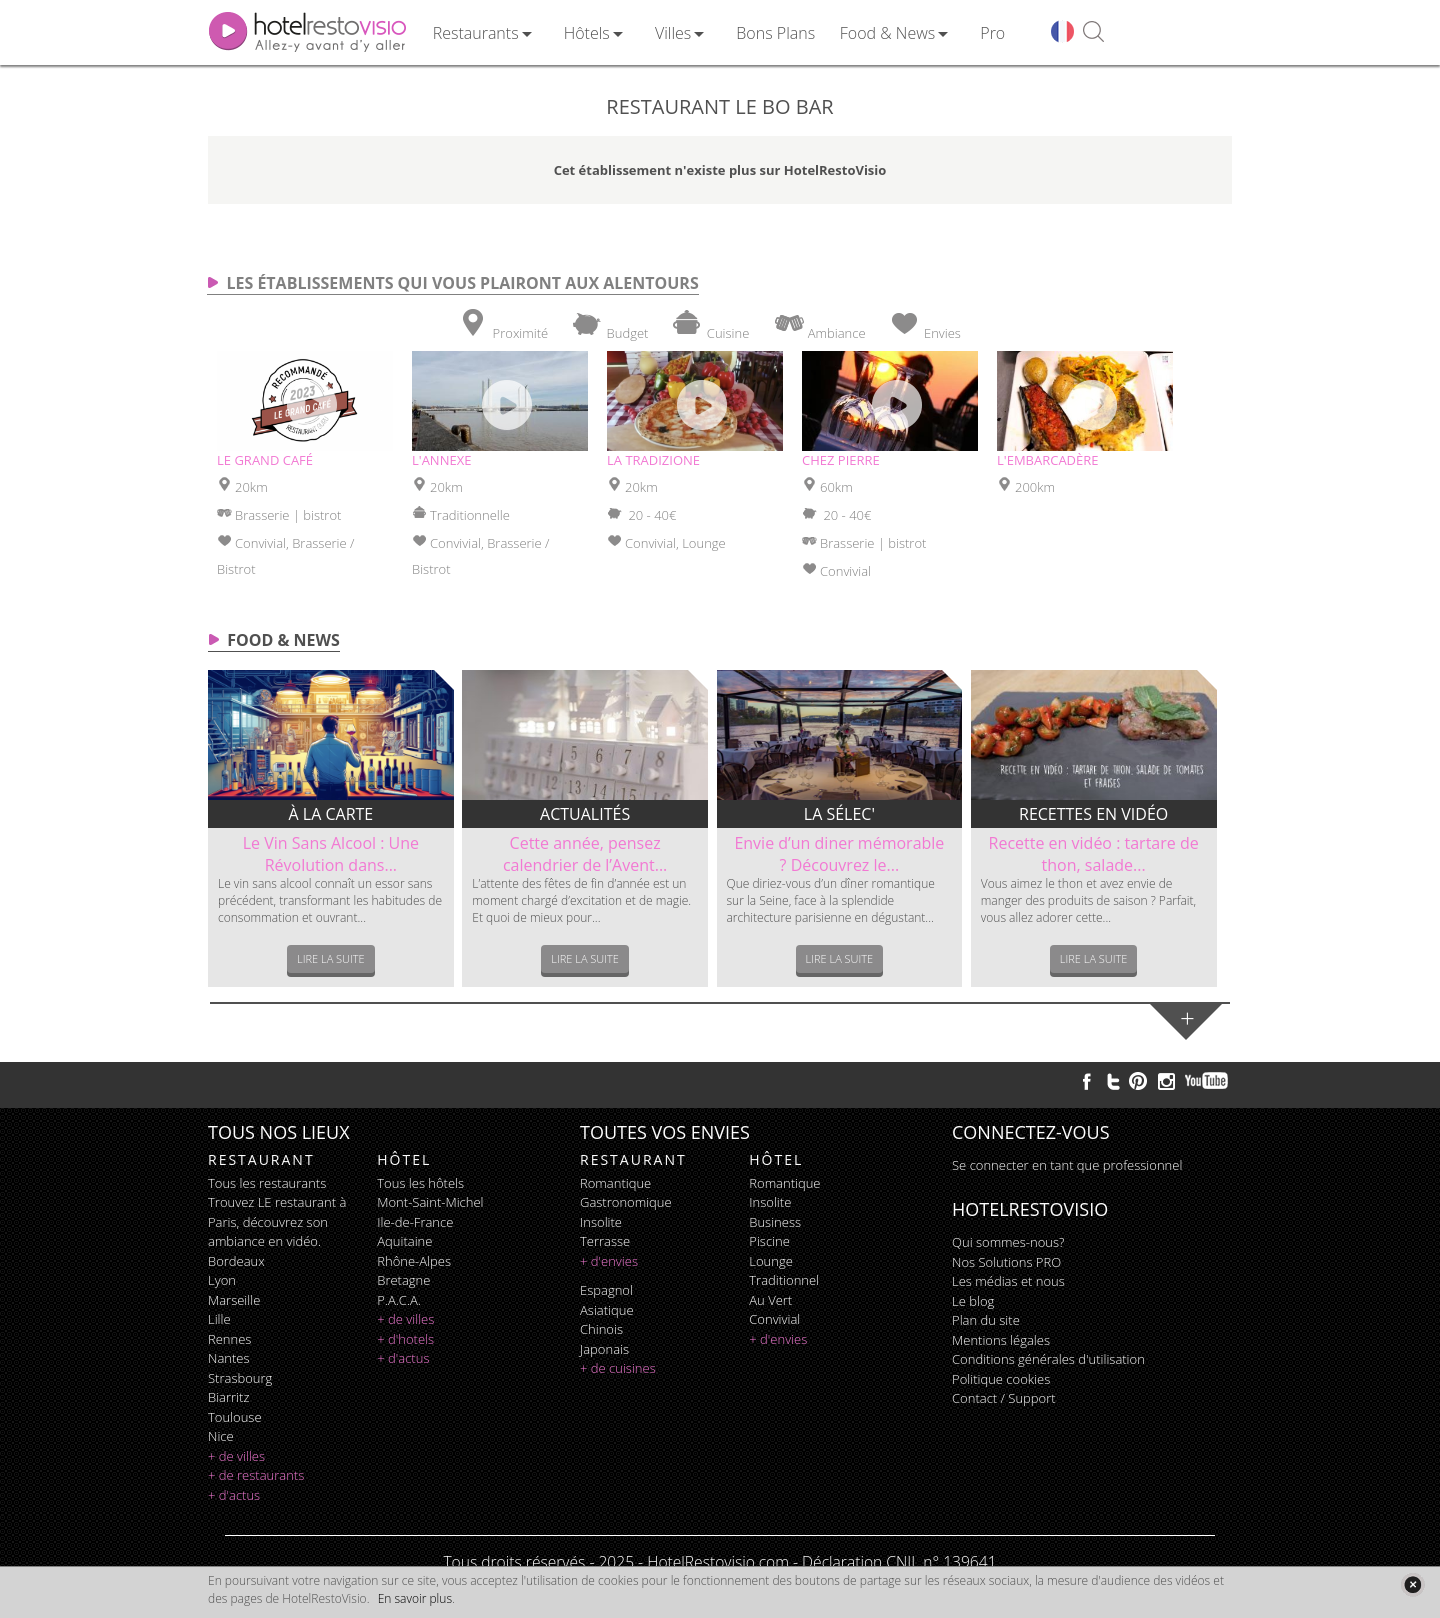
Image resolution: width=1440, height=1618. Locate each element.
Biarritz (228, 1397)
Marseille (234, 1300)
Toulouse (235, 1417)
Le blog (973, 1301)
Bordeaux (236, 1261)
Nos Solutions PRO (1006, 1262)
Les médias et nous (1008, 1281)
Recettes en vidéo (1093, 814)
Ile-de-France (415, 1222)
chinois (601, 1329)
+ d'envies (609, 1261)
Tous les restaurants (267, 1183)
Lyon (222, 1280)
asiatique (607, 1310)
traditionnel (784, 1280)
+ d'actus (234, 1495)
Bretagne (403, 1280)
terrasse (605, 1241)
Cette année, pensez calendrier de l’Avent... (585, 854)
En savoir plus (415, 1598)
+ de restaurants (256, 1475)
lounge (771, 1261)
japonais (604, 1349)
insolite (601, 1222)
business (775, 1222)
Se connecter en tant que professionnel (1067, 1165)
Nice (221, 1436)
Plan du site (986, 1320)
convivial (774, 1319)
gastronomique (626, 1202)
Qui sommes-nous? (1008, 1242)
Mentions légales (1001, 1340)
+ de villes (236, 1456)
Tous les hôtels (420, 1183)
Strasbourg (240, 1378)
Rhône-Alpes (414, 1261)
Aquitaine (404, 1241)
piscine (769, 1241)
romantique (615, 1183)
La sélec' (839, 814)
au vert (770, 1300)
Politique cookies (1001, 1379)
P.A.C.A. (399, 1300)
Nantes (228, 1358)
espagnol (606, 1290)
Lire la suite (331, 958)
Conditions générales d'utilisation (1048, 1359)
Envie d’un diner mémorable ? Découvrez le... (839, 854)
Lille (219, 1319)
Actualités (585, 814)
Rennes (229, 1339)
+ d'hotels (405, 1339)
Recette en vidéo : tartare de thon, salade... (1094, 854)
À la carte (331, 814)
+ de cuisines (618, 1368)
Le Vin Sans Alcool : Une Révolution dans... (331, 854)
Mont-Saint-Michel (430, 1202)
